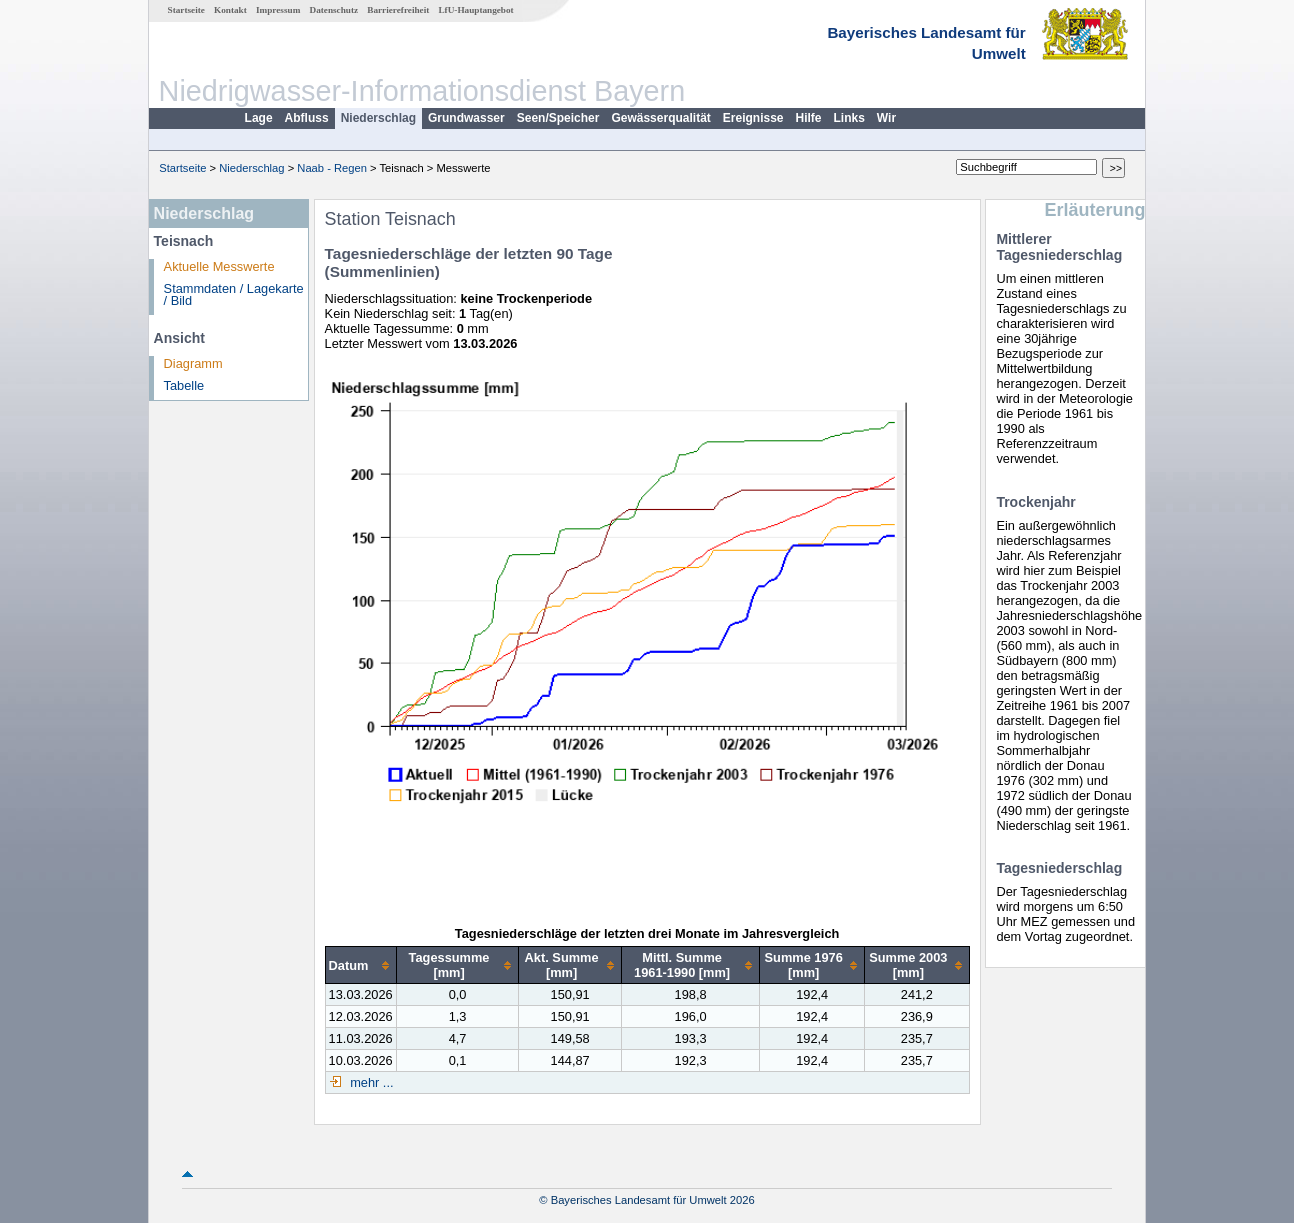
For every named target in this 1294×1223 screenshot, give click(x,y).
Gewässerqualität (660, 118)
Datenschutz (334, 10)
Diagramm (193, 363)
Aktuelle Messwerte (219, 266)
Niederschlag (378, 118)
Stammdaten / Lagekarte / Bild (234, 295)
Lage (259, 118)
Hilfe (809, 118)
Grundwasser (466, 118)
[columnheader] (360, 965)
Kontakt (230, 10)
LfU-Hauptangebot (475, 10)
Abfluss (307, 118)
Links (849, 118)
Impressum (278, 10)
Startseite (186, 10)
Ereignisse (753, 118)
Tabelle (184, 385)
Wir (886, 118)
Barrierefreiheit (398, 10)
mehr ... (370, 1082)
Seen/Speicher (558, 118)
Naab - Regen (332, 168)
